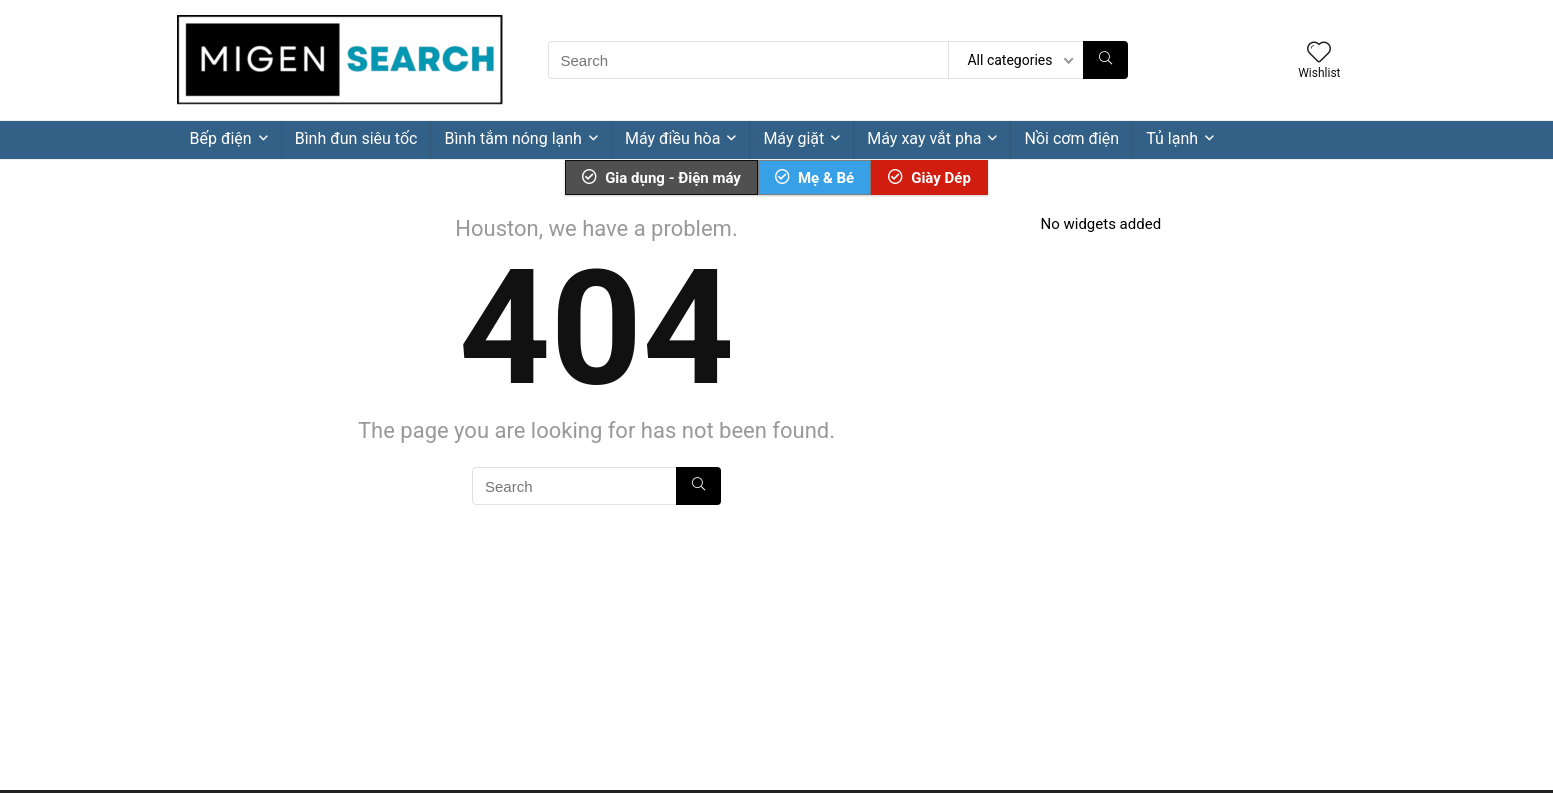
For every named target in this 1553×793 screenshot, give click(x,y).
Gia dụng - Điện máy (661, 178)
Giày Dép (929, 178)
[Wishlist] (1319, 54)
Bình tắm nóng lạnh (512, 138)
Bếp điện (221, 138)
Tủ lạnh (1172, 138)
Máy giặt (793, 138)
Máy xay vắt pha (924, 138)
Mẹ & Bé (814, 178)
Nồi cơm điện (1071, 138)
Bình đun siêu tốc (356, 138)
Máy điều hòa (672, 138)
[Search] (1105, 60)
